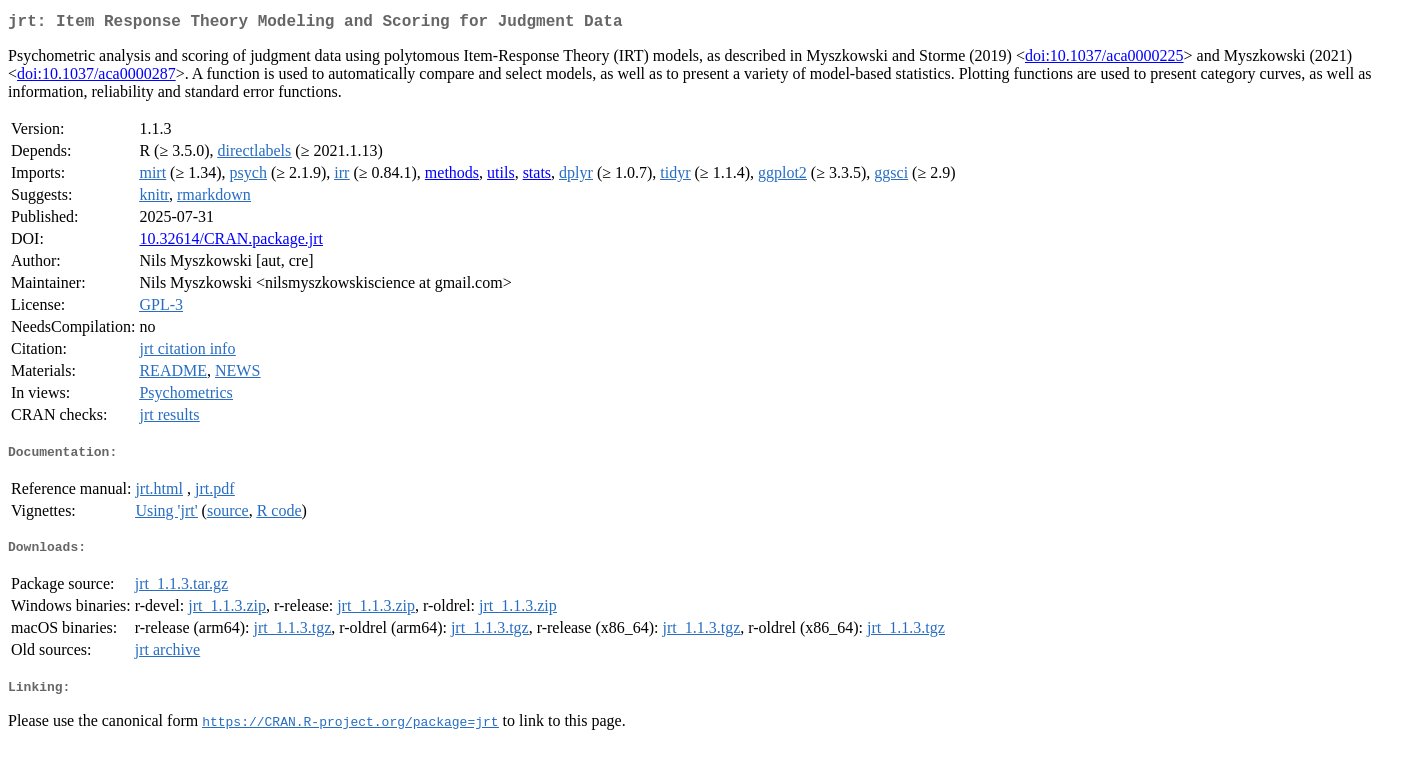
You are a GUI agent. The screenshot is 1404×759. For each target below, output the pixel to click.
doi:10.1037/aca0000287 (96, 77)
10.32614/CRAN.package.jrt (231, 242)
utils (501, 176)
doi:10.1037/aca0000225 (1104, 59)
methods (452, 176)
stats (537, 176)
